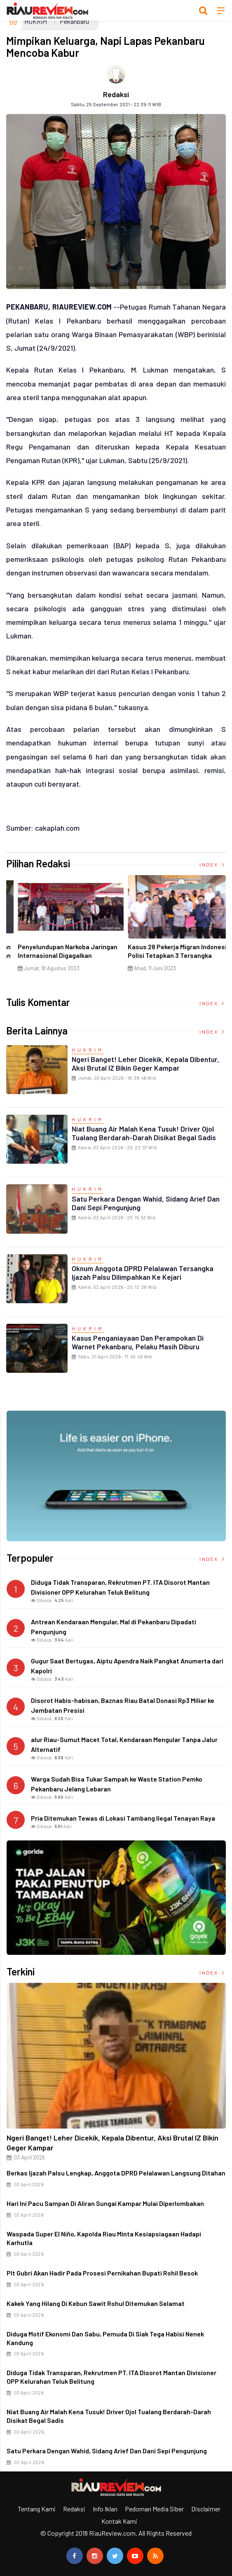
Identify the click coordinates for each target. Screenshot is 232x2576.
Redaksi (116, 94)
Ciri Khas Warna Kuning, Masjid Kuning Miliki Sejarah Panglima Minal (53, 955)
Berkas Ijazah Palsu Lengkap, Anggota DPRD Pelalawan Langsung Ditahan (116, 2173)
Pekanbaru (74, 21)
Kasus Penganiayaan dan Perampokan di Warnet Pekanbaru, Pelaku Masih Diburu (138, 1342)
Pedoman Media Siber (154, 2509)
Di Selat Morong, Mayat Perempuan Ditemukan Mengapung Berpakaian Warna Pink (169, 955)
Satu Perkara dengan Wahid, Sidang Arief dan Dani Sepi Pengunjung (146, 1203)
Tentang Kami (37, 2509)
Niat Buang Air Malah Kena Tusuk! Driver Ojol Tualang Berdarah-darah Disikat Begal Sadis (144, 1133)
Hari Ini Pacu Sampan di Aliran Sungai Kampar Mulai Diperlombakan (105, 2203)
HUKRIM (35, 21)
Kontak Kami (119, 2521)
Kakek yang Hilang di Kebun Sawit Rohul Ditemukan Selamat (96, 2303)
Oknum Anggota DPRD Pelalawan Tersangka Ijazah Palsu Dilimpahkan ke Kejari (142, 1272)
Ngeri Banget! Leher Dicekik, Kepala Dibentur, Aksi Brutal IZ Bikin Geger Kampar (145, 1063)
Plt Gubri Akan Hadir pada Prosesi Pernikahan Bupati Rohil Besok (102, 2273)
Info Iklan (105, 2509)
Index (212, 864)
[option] (61, 930)
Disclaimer (205, 2509)
